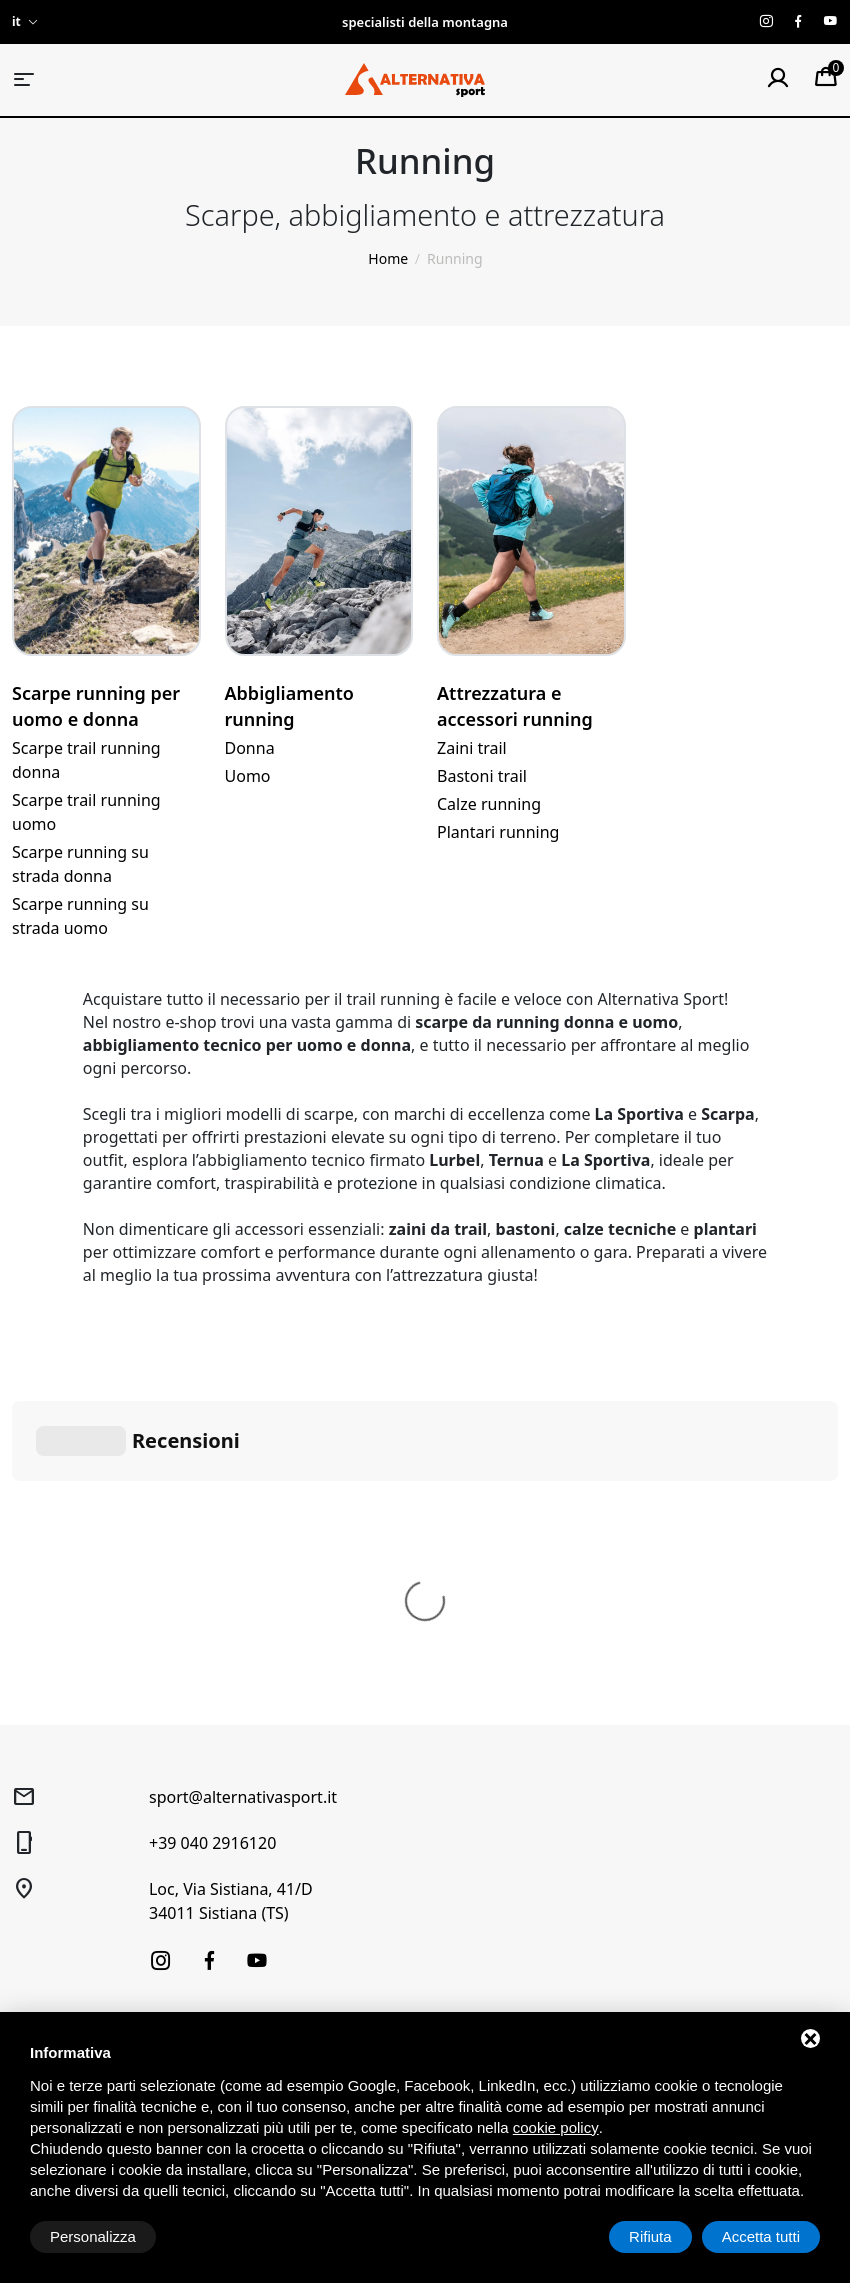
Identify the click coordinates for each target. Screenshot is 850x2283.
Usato (31, 1899)
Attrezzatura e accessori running (515, 706)
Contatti (230, 1959)
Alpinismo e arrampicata (92, 1839)
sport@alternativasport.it (243, 1497)
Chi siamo (236, 1779)
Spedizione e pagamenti (474, 1861)
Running (40, 1869)
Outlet (32, 1929)
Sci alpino (43, 1779)
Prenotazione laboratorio (286, 1869)
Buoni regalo (246, 1899)
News (222, 1929)
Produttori (238, 1989)
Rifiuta (650, 2236)
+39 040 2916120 (212, 1543)
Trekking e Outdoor (75, 1809)
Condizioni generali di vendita (466, 1790)
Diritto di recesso (450, 1831)
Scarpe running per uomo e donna (96, 706)
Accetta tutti (761, 2236)
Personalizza (93, 2236)
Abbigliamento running (289, 706)
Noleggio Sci (245, 1809)
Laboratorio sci (253, 1839)
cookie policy (556, 2127)
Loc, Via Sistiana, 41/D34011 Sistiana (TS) (231, 1601)
